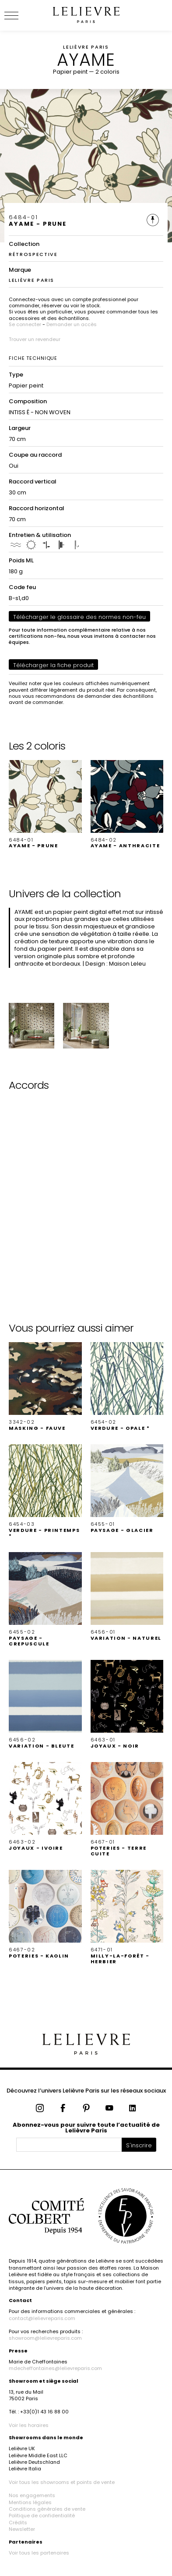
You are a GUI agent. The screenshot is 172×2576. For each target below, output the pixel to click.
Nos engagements (32, 2495)
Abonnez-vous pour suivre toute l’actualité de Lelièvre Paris (86, 2127)
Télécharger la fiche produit (53, 665)
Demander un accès (71, 324)
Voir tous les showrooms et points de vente (62, 2482)
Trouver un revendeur (34, 339)
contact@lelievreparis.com (42, 2318)
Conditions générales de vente (47, 2508)
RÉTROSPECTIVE (33, 254)
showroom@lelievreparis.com (45, 2337)
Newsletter (22, 2529)
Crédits (18, 2522)
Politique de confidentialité (42, 2515)
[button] (45, 804)
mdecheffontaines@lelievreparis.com (55, 2368)
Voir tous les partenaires (39, 2552)
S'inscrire (139, 2145)
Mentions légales (30, 2502)
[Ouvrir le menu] (21, 15)
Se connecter (25, 324)
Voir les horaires (29, 2425)
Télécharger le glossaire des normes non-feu (79, 617)
